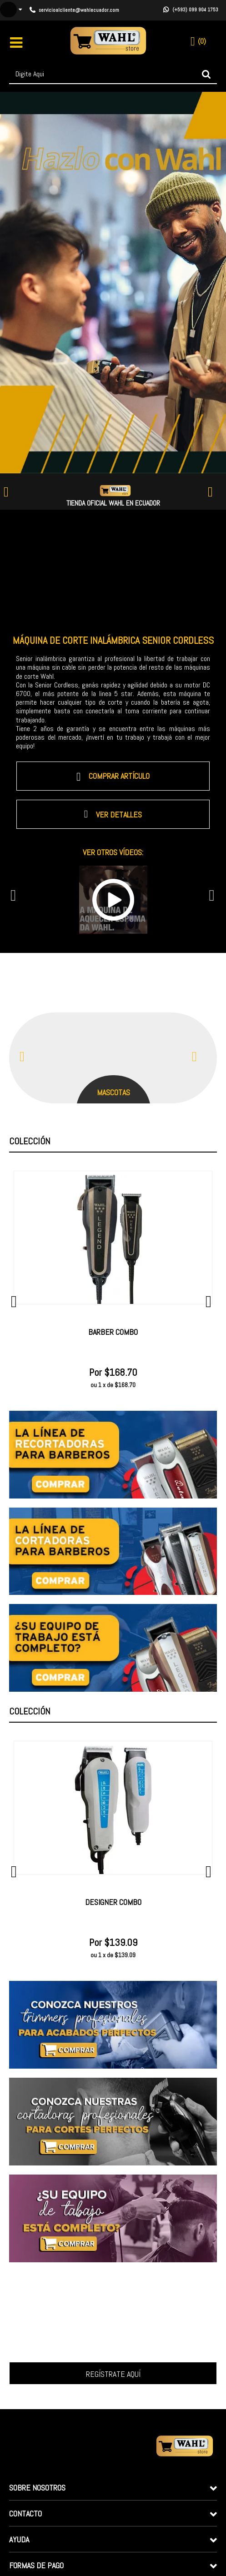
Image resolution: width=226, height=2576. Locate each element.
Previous (10, 492)
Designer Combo (113, 1902)
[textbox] (113, 74)
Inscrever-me (113, 2373)
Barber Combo (113, 1332)
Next (216, 492)
